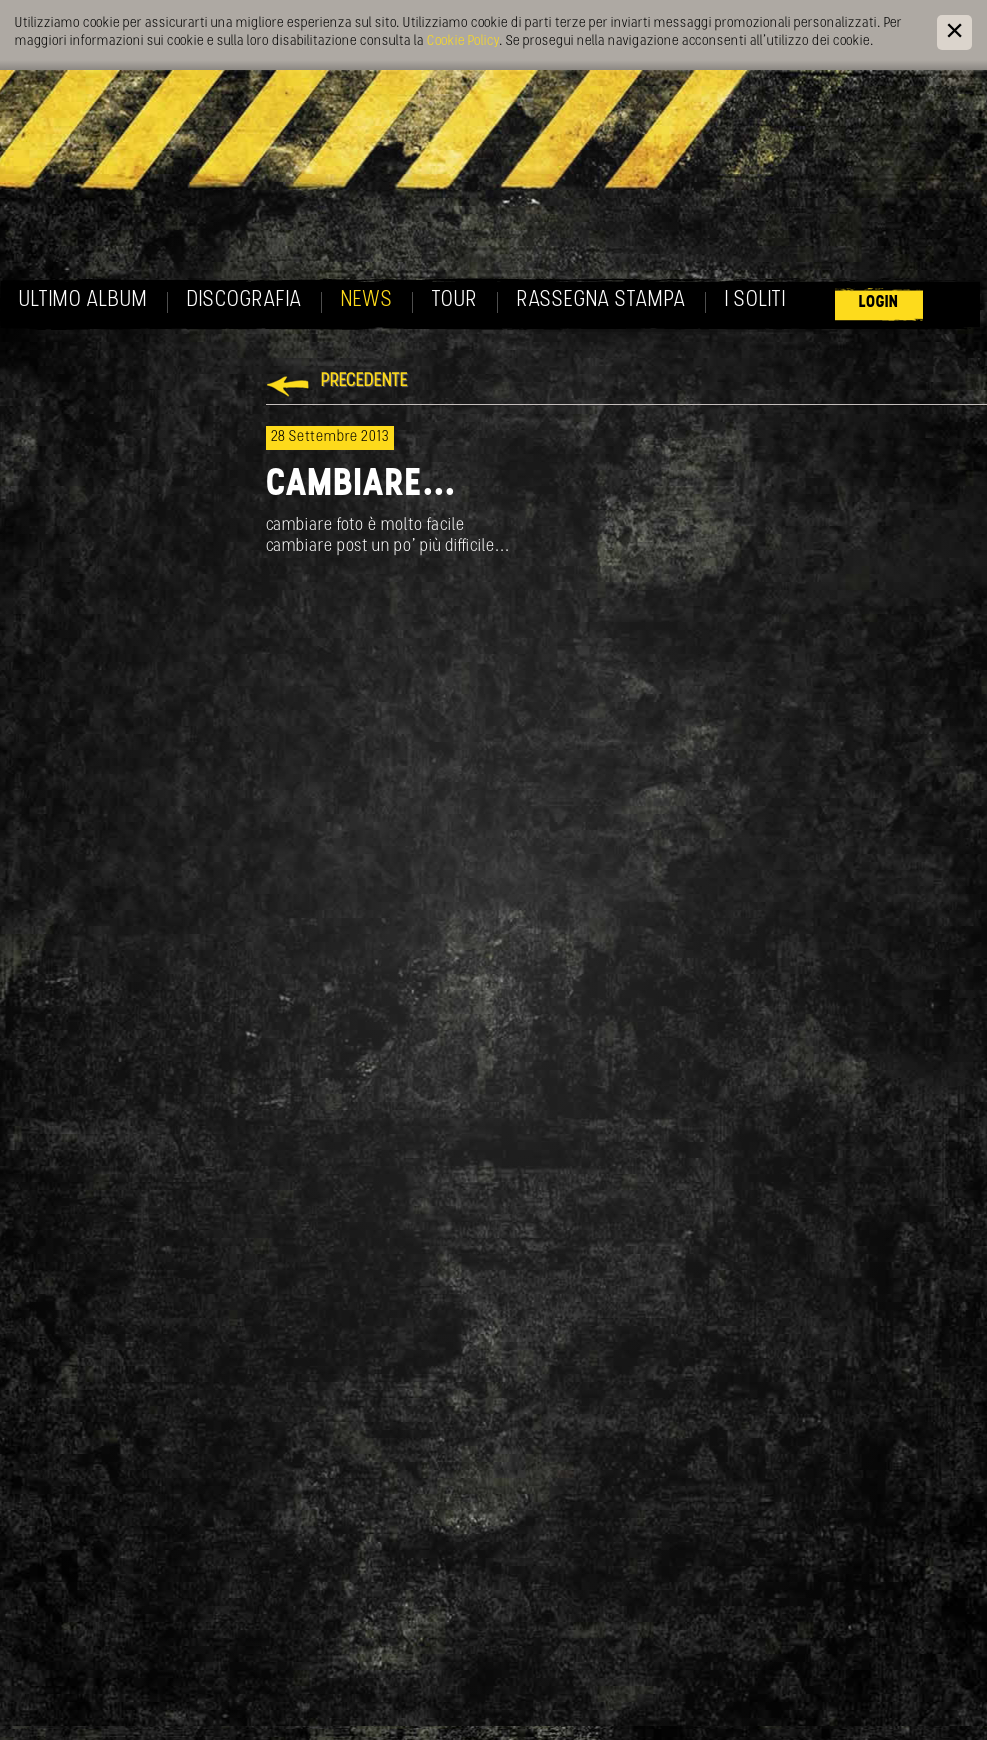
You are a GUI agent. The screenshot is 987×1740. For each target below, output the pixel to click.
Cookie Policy (463, 41)
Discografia (244, 300)
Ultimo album (83, 300)
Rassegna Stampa (601, 300)
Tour (455, 300)
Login (879, 302)
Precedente (364, 381)
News (367, 300)
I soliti (755, 300)
